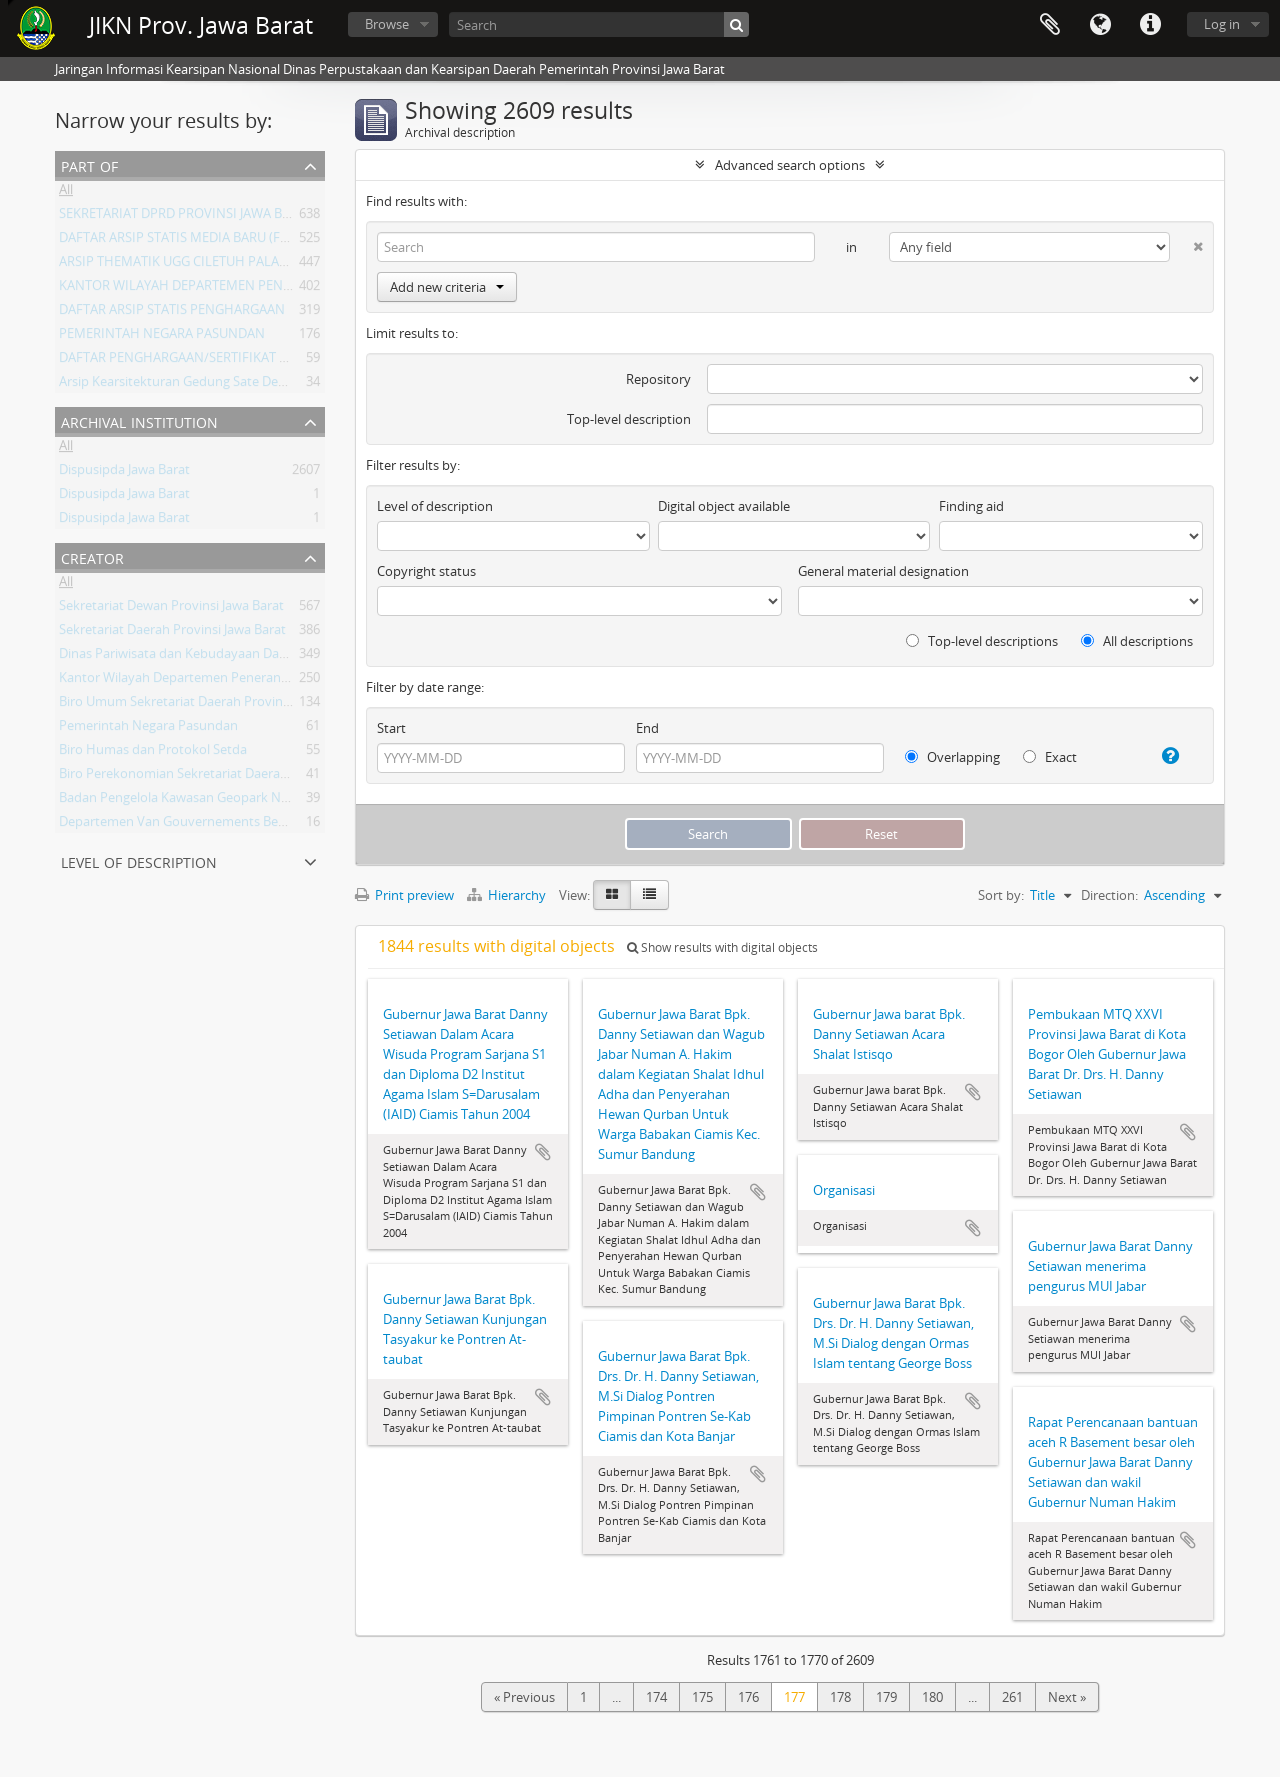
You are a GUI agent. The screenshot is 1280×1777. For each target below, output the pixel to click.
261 (1012, 1697)
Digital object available (724, 506)
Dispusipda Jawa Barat (124, 473)
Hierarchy (508, 895)
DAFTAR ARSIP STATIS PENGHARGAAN (172, 313)
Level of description (139, 860)
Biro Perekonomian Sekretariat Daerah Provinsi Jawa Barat (231, 777)
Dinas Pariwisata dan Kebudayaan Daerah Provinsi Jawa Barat (240, 657)
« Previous (524, 1697)
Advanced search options (790, 165)
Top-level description (629, 419)
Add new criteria (447, 287)
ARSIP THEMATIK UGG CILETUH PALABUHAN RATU (209, 265)
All (66, 193)
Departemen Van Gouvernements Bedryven (189, 825)
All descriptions (1137, 641)
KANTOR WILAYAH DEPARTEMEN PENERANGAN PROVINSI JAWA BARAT (270, 289)
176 (748, 1697)
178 (840, 1697)
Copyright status (426, 571)
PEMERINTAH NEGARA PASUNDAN (162, 337)
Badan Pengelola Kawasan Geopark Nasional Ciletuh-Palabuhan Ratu (263, 801)
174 (656, 1697)
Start (391, 728)
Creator (92, 556)
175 (702, 1697)
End (647, 728)
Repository (658, 379)
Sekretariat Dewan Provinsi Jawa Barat (171, 609)
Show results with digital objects (722, 947)
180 (932, 1697)
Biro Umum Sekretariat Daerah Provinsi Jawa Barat (208, 705)
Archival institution (139, 420)
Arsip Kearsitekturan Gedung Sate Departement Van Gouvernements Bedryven (293, 385)
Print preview (404, 895)
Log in (1222, 24)
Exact (1050, 757)
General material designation (883, 571)
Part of (89, 164)
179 (886, 1697)
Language (1100, 25)
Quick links (1150, 25)
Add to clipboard (543, 1152)
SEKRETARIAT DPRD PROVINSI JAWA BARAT (186, 217)
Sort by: (1001, 895)
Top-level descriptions (982, 641)
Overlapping (952, 757)
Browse (387, 24)
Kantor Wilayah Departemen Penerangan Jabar (197, 681)
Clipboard (1050, 25)
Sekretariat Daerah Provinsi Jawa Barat (172, 633)
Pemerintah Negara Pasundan (148, 729)
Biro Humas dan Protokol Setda (153, 753)
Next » (1067, 1697)
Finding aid (971, 506)
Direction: (1109, 895)
